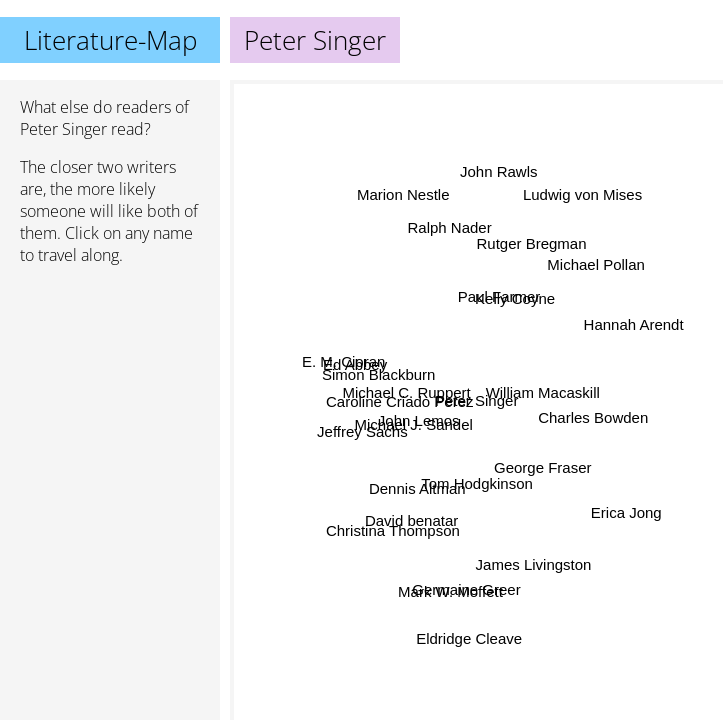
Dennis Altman (417, 487)
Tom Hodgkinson (477, 483)
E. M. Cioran (343, 362)
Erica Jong (625, 512)
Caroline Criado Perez (400, 401)
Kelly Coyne (515, 298)
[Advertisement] (110, 387)
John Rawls (498, 170)
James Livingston (534, 563)
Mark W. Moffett (451, 591)
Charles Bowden (593, 417)
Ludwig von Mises (582, 194)
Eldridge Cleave (469, 638)
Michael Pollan (597, 265)
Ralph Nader (449, 227)
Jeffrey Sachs (363, 432)
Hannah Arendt (634, 325)
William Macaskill (543, 392)
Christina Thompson (392, 528)
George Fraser (543, 467)
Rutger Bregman (532, 245)
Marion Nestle (402, 197)
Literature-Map (110, 40)
